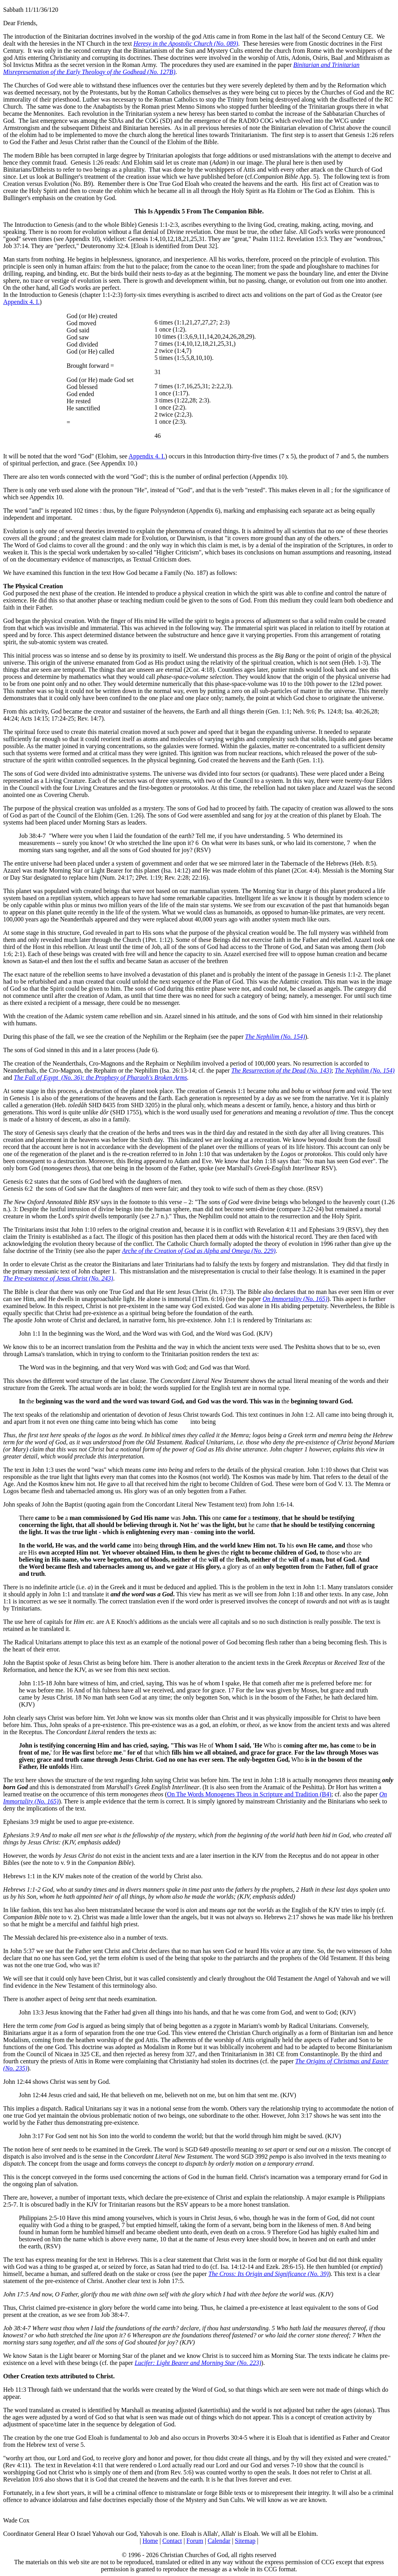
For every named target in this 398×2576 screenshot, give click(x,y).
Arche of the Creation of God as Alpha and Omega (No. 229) (199, 1250)
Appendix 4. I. (21, 301)
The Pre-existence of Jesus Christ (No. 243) (58, 1278)
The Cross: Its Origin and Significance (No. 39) (268, 2273)
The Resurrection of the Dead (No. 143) (281, 1070)
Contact (172, 2540)
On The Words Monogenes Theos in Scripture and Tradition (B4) (249, 1794)
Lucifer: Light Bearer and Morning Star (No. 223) (198, 2362)
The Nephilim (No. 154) (275, 1036)
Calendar (219, 2540)
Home (150, 2540)
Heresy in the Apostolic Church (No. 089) (186, 43)
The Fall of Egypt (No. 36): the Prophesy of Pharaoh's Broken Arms (100, 1077)
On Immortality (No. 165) (294, 1298)
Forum (194, 2540)
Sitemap (245, 2540)
